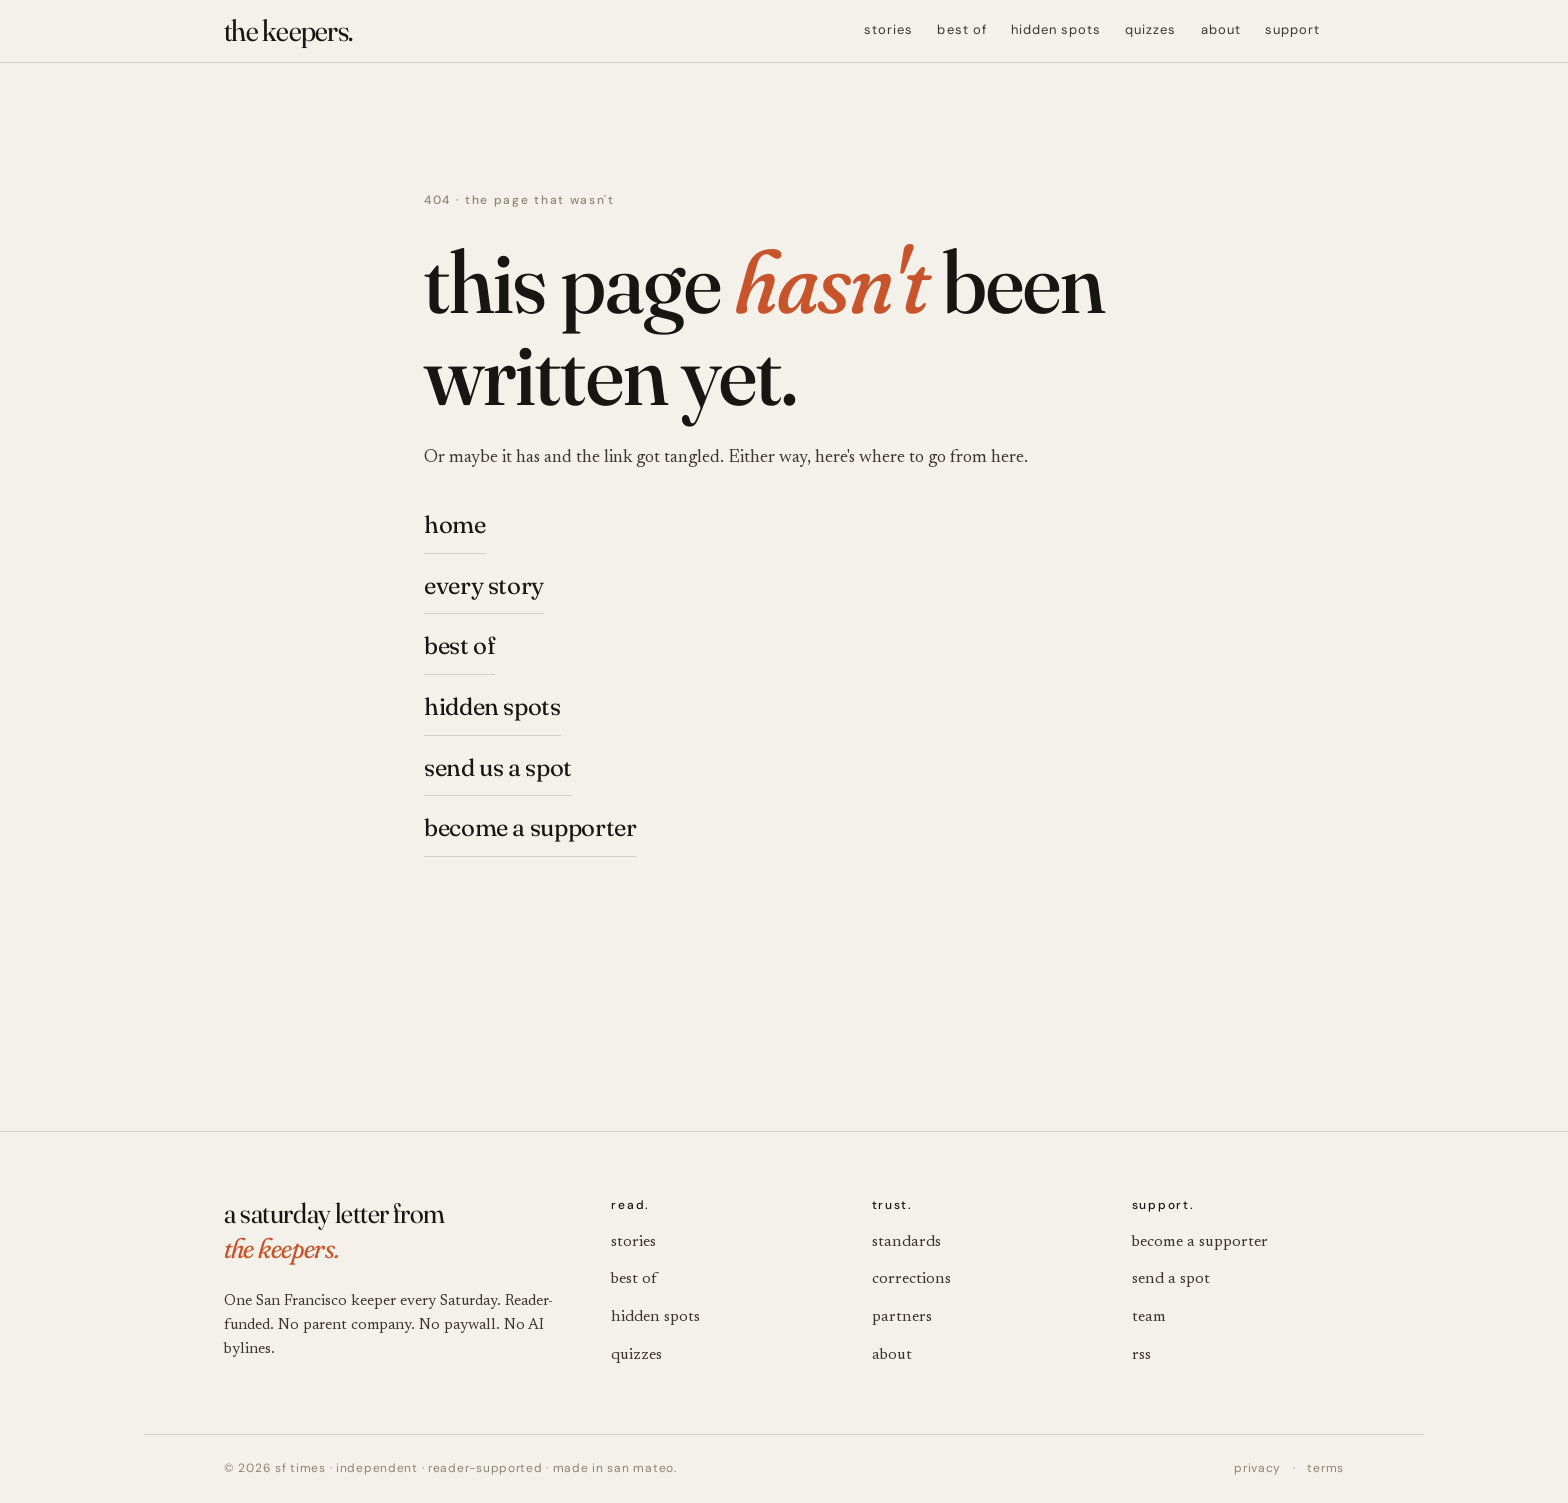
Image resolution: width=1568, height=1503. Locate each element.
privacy (1257, 1468)
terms (1325, 1468)
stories (888, 29)
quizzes (1150, 29)
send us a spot (498, 767)
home (455, 524)
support (1292, 29)
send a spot (1171, 1279)
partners (902, 1317)
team (1149, 1317)
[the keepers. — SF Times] (288, 31)
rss (1141, 1355)
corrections (911, 1279)
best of (961, 29)
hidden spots (1056, 29)
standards (906, 1242)
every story (484, 585)
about (1221, 29)
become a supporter (530, 827)
